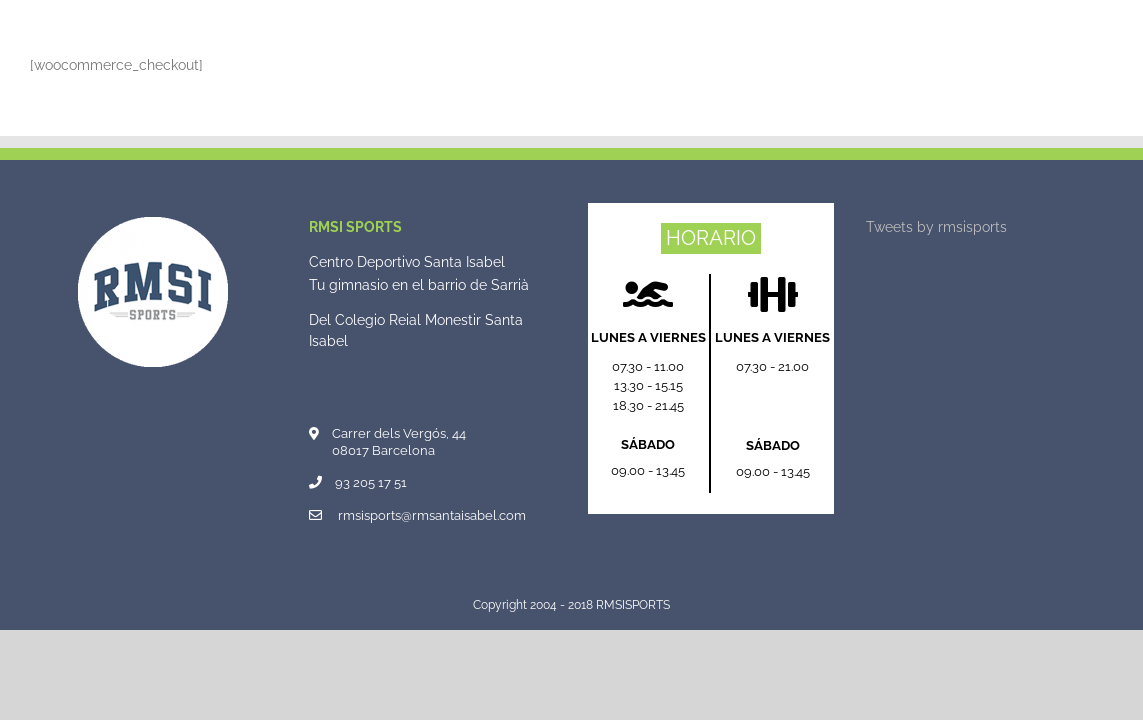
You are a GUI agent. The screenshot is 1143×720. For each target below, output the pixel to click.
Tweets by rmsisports (936, 227)
